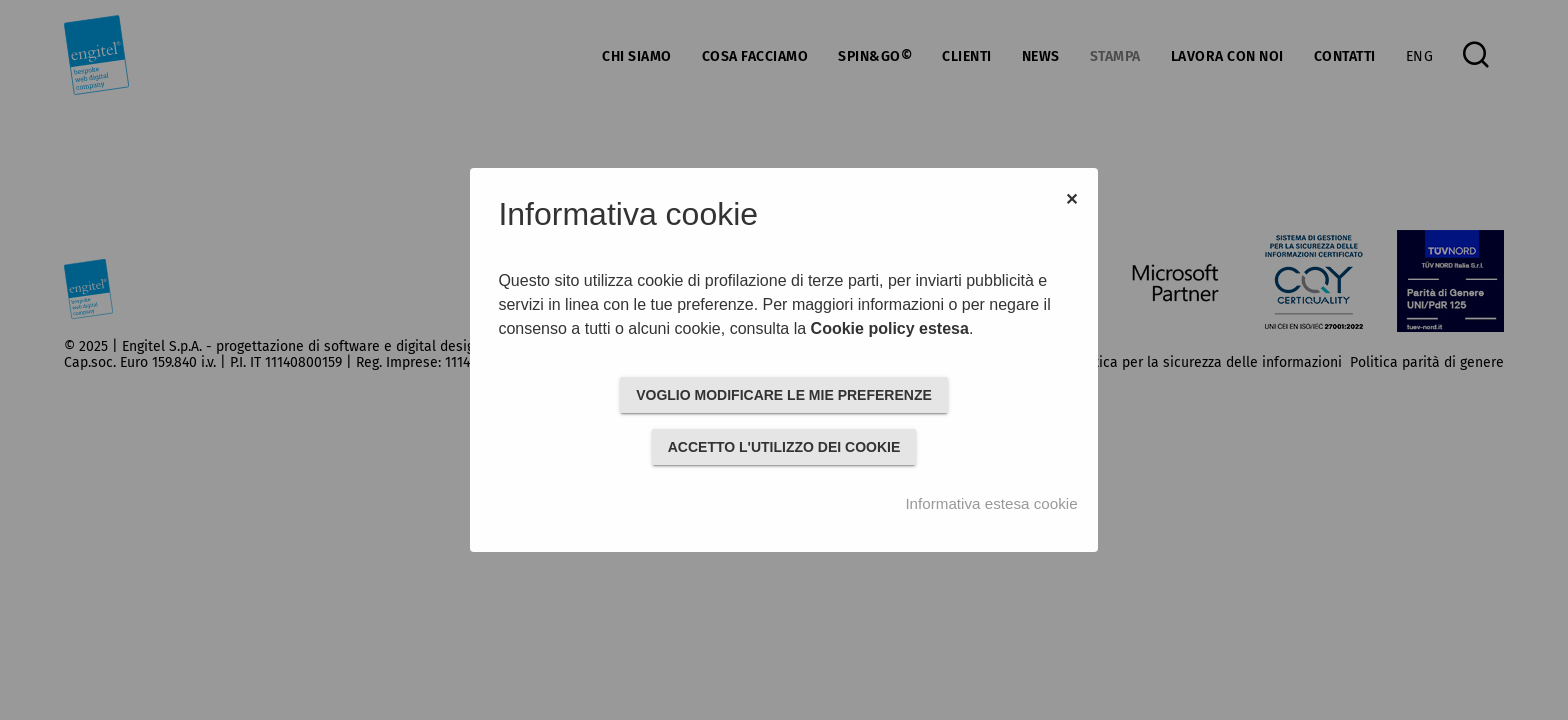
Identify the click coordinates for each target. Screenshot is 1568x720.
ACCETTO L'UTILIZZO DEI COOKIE (784, 447)
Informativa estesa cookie (991, 503)
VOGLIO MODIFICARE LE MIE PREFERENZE (784, 395)
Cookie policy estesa (890, 328)
